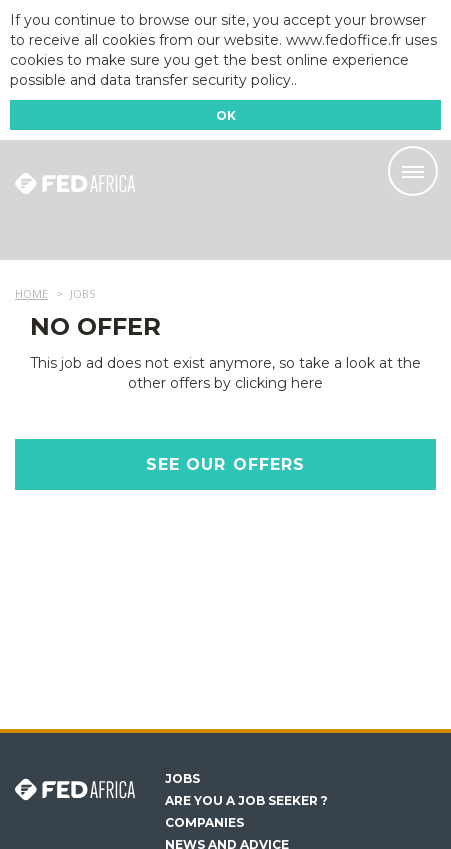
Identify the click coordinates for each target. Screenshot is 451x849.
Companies (204, 823)
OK (226, 115)
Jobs (182, 779)
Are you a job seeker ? (246, 801)
